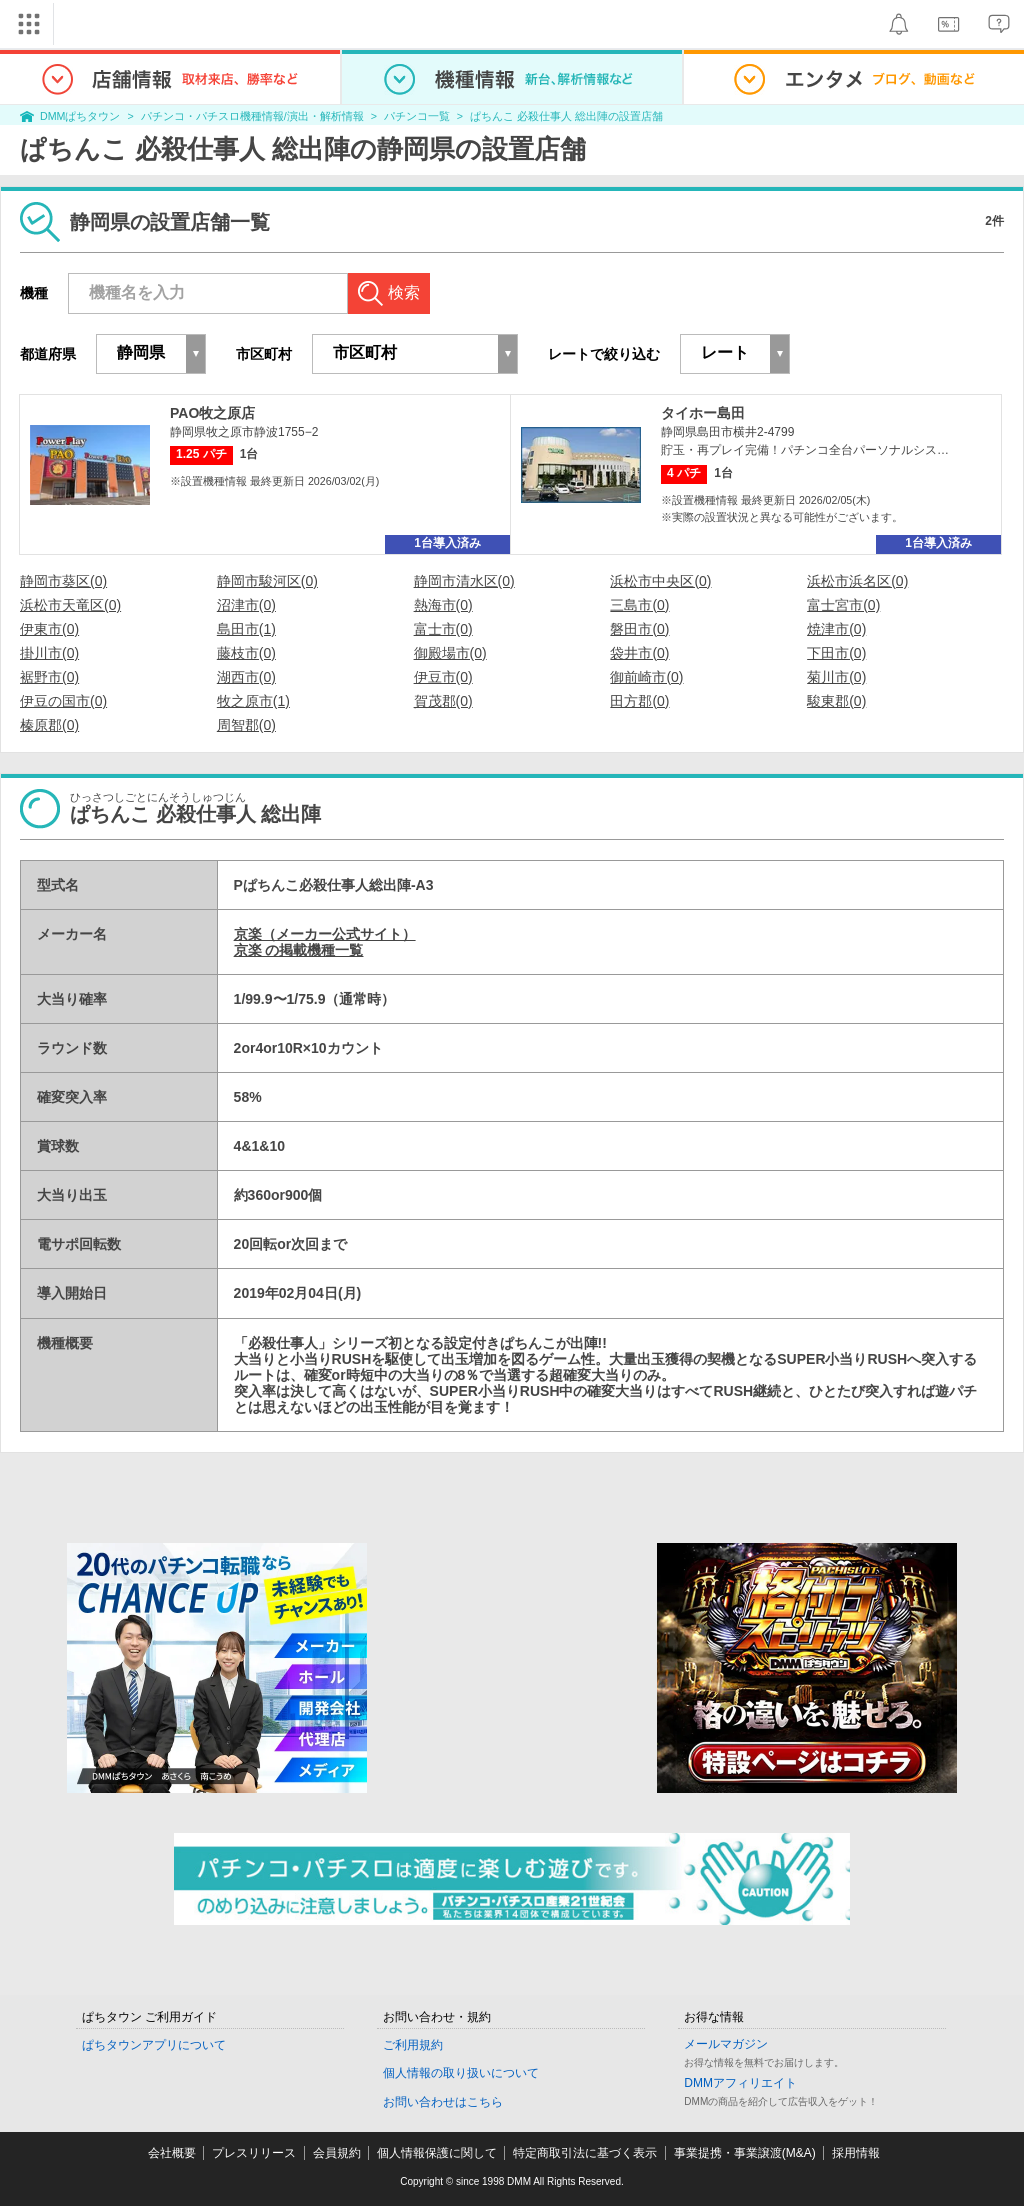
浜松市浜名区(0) (857, 581)
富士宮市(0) (843, 605)
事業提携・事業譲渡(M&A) (745, 2153)
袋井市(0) (639, 653)
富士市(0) (443, 629)
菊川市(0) (836, 677)
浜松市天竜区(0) (70, 605)
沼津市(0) (246, 605)
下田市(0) (836, 653)
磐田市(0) (639, 629)
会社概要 (172, 2153)
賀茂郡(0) (443, 701)
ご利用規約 (413, 2045)
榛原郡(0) (49, 725)
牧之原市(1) (253, 701)
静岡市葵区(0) (63, 581)
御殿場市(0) (450, 653)
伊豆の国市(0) (63, 701)
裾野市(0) (49, 677)
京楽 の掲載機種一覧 (299, 950)
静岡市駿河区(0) (267, 581)
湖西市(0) (246, 677)
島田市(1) (246, 629)
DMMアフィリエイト (740, 2083)
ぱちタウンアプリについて (154, 2045)
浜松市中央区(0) (660, 581)
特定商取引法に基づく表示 (585, 2153)
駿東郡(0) (836, 701)
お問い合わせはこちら (443, 2102)
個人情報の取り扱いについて (461, 2073)
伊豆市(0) (443, 677)
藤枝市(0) (246, 653)
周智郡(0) (246, 725)
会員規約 (337, 2153)
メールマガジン (726, 2044)
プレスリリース (254, 2153)
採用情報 (856, 2153)
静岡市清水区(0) (464, 581)
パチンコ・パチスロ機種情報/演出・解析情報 (252, 116)
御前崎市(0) (646, 677)
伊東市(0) (49, 629)
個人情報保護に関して (437, 2153)
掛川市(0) (49, 653)
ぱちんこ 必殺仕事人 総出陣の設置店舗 (566, 116)
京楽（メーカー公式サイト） (325, 934)
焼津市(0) (836, 629)
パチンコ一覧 (417, 116)
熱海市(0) (443, 605)
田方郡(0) (639, 701)
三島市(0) (639, 605)
